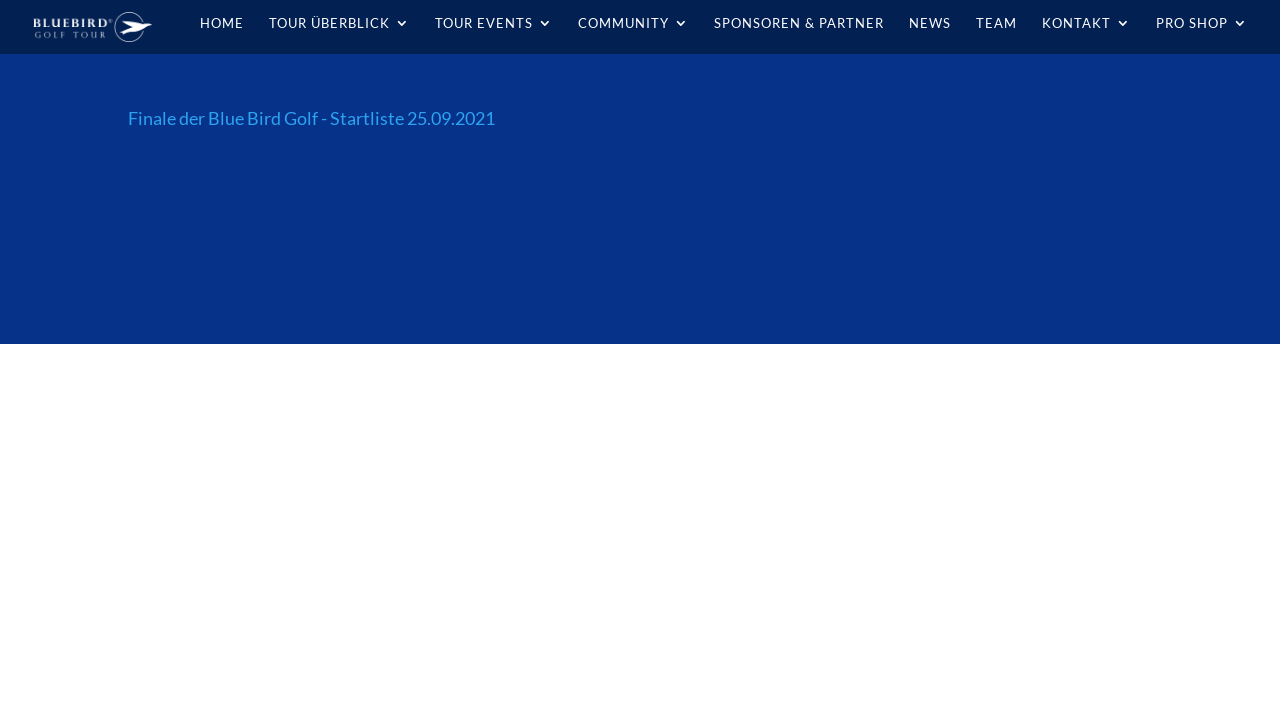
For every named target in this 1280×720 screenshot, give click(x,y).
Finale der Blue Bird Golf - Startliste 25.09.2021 (311, 118)
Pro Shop (1192, 23)
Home (222, 23)
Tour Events (484, 23)
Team (996, 23)
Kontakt (1076, 23)
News (930, 23)
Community (623, 23)
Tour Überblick (329, 23)
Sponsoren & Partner (799, 23)
